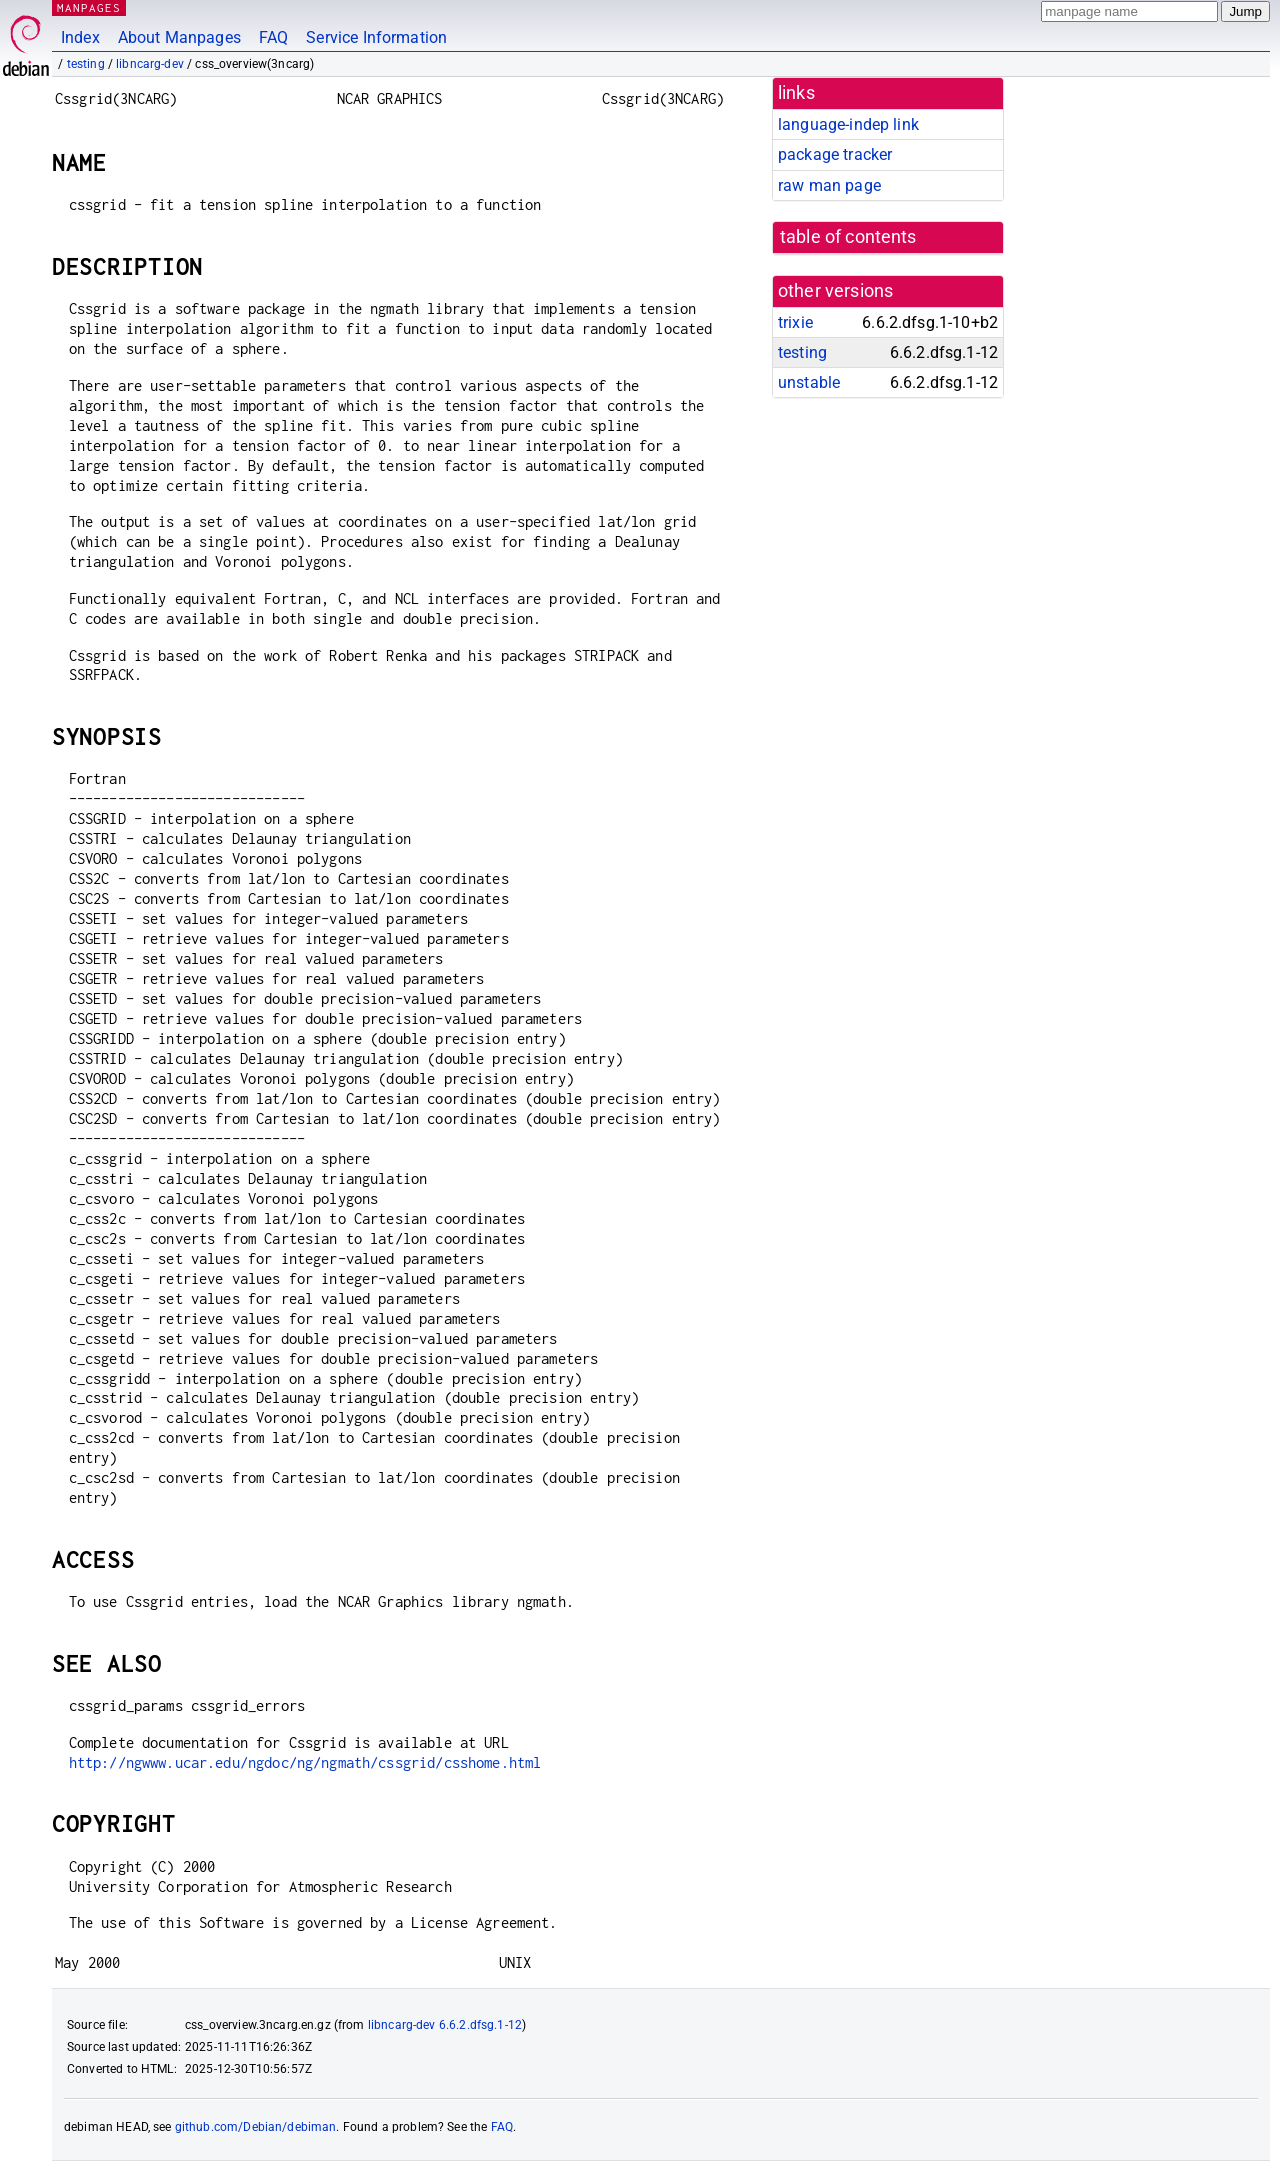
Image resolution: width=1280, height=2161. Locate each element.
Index (80, 37)
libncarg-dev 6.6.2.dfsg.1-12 (445, 2025)
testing (86, 64)
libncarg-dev (150, 64)
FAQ (273, 37)
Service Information (376, 37)
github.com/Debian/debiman (256, 2127)
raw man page (829, 185)
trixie (795, 322)
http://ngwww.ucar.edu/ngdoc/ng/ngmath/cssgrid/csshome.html (305, 1762)
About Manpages (179, 37)
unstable (809, 382)
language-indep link (848, 124)
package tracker (835, 154)
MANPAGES (89, 7)
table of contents (848, 237)
